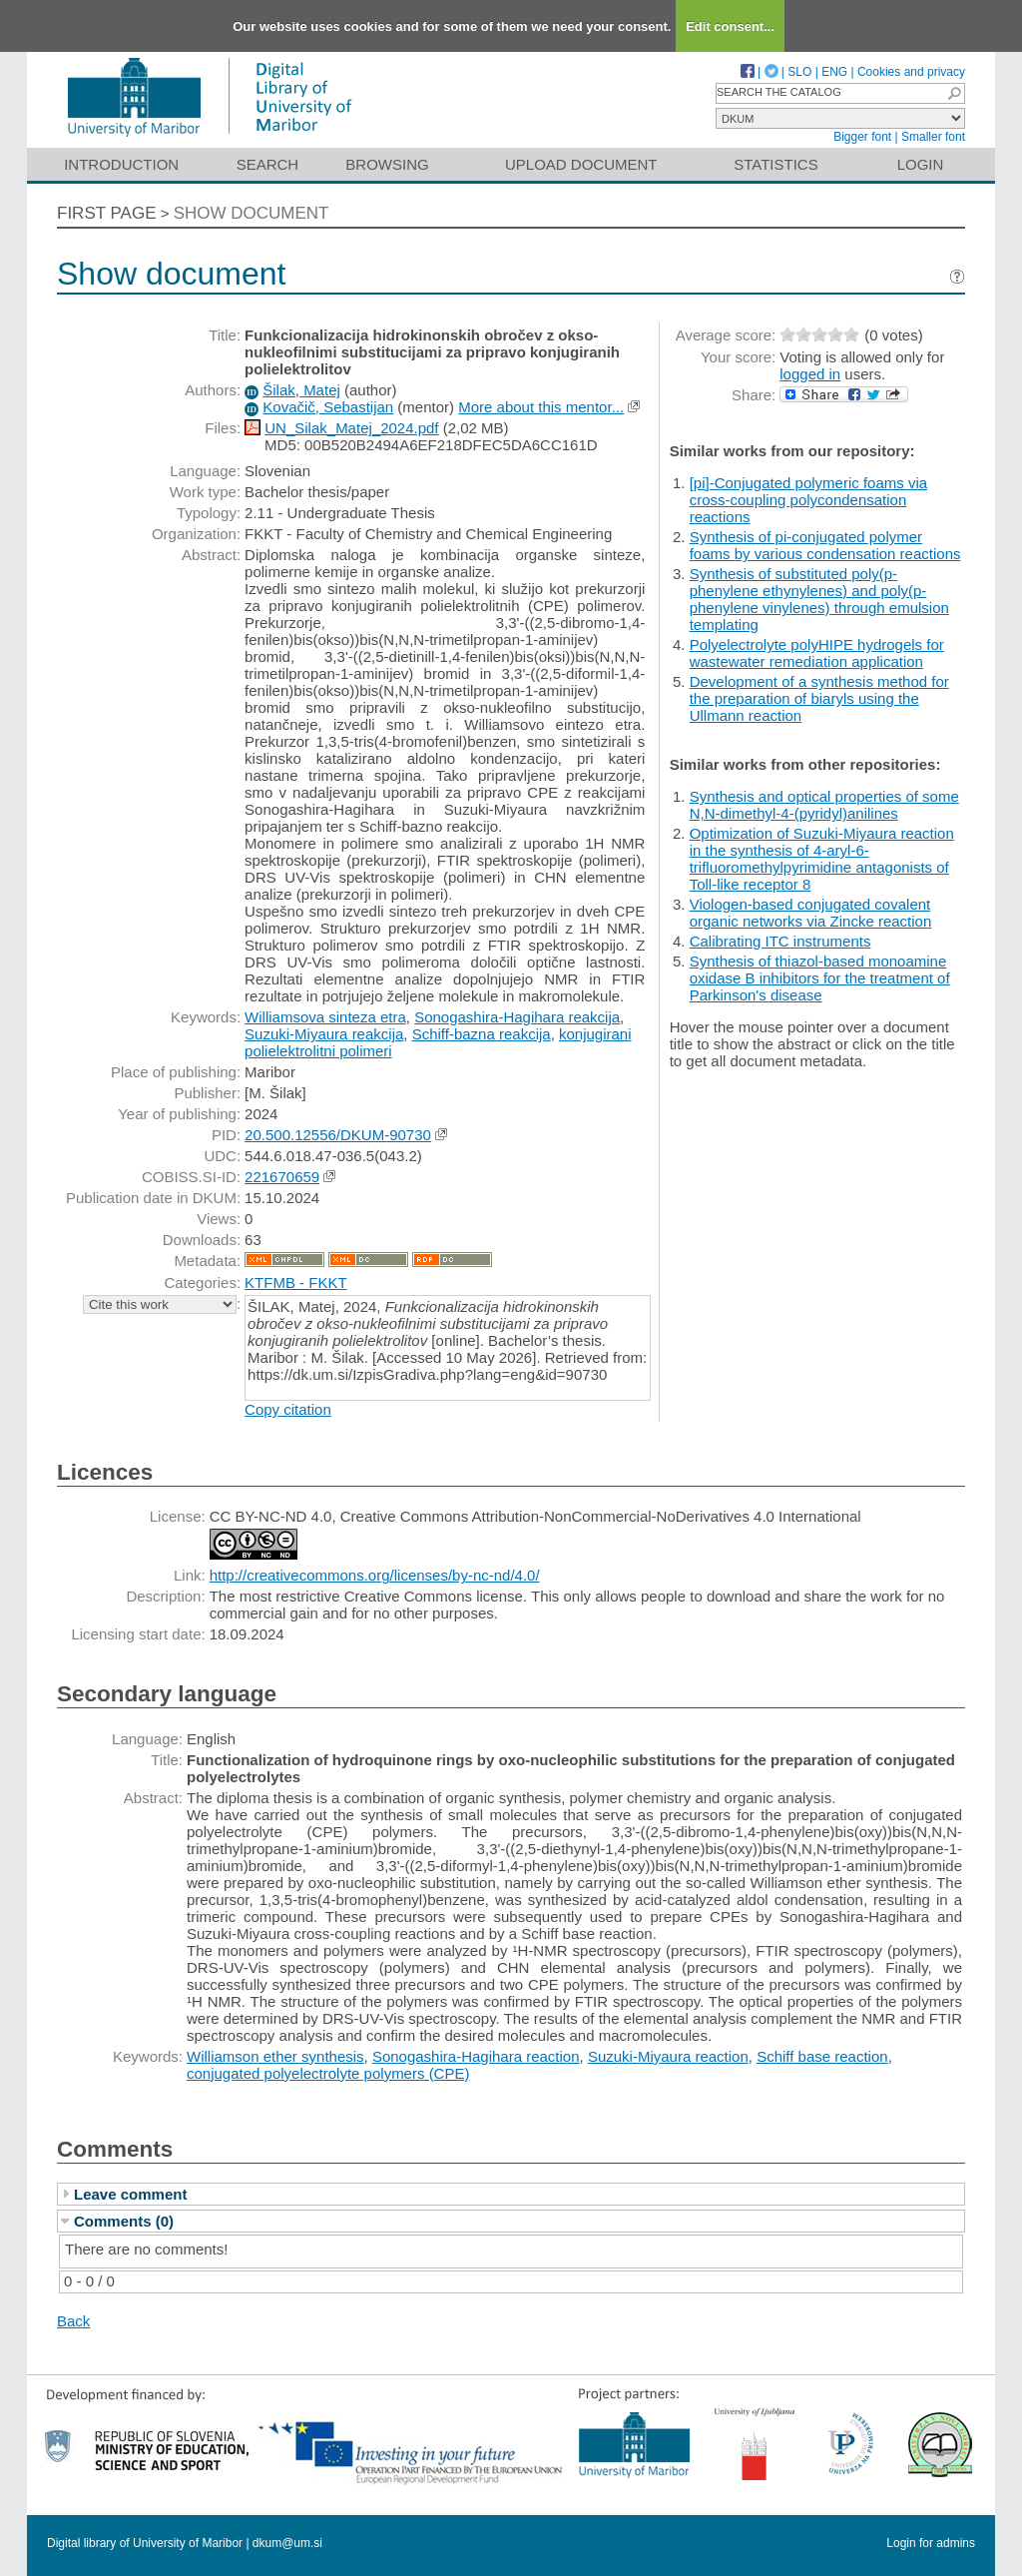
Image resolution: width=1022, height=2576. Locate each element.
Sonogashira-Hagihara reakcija (517, 1016)
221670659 (282, 1176)
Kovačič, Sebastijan (327, 406)
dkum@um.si (287, 2543)
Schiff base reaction (822, 2056)
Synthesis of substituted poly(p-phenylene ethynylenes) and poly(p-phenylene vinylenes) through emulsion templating (819, 599)
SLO (799, 72)
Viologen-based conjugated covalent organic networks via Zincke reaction (811, 913)
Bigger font (862, 137)
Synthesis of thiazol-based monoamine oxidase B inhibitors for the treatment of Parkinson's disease (820, 978)
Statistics (775, 164)
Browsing (386, 164)
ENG (834, 72)
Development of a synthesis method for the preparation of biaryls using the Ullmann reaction (819, 698)
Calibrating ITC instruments (780, 941)
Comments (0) (124, 2221)
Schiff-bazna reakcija (481, 1033)
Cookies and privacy (911, 72)
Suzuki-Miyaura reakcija (324, 1033)
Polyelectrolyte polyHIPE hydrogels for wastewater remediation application (817, 653)
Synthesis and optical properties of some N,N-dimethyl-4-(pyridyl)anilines (824, 805)
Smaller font (933, 137)
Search (268, 164)
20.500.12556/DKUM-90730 (338, 1134)
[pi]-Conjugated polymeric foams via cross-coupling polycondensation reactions (808, 499)
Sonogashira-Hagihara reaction (476, 2056)
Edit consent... (730, 26)
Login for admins (930, 2543)
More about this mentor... (541, 406)
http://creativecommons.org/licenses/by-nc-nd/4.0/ (375, 1575)
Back (73, 2320)
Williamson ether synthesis (275, 2056)
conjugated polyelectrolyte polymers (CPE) (328, 2073)
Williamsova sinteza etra (325, 1016)
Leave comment (130, 2194)
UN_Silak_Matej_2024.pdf (351, 427)
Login (920, 164)
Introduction (121, 164)
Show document (251, 213)
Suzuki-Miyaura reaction (668, 2056)
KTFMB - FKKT (296, 1282)
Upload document (581, 164)
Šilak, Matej (301, 389)
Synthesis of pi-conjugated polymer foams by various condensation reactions (825, 545)
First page (107, 213)
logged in (809, 373)
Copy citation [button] (288, 1409)
